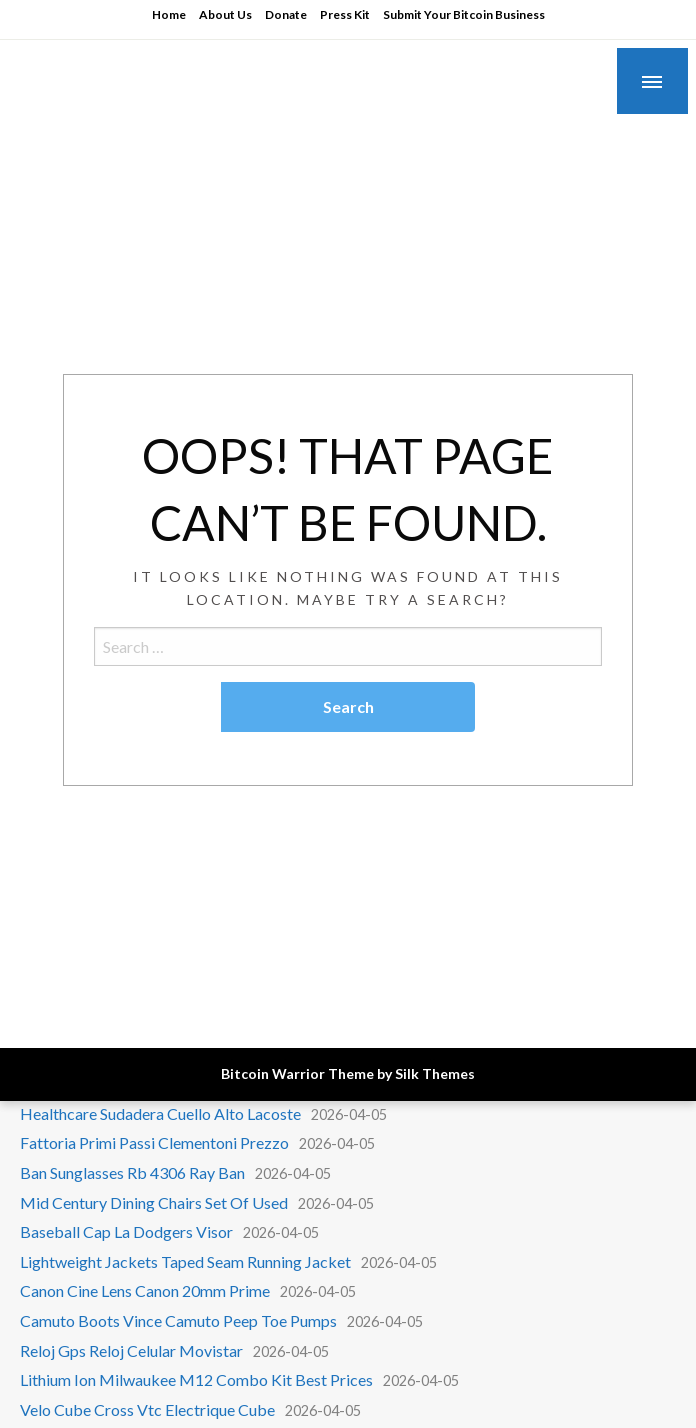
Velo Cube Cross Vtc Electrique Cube (147, 1409)
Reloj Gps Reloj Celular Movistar (131, 1350)
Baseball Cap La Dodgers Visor (126, 1231)
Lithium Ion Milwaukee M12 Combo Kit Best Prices (196, 1379)
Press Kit (345, 14)
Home (169, 14)
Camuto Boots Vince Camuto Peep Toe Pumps (178, 1320)
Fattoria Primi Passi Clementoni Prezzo (154, 1142)
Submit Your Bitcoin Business (464, 14)
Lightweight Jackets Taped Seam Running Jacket (185, 1261)
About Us (225, 14)
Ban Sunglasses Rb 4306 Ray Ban (132, 1172)
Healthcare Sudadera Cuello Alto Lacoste (160, 1113)
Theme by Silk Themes (401, 1073)
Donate (286, 14)
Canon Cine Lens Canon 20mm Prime (145, 1290)
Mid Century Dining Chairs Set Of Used (154, 1202)
